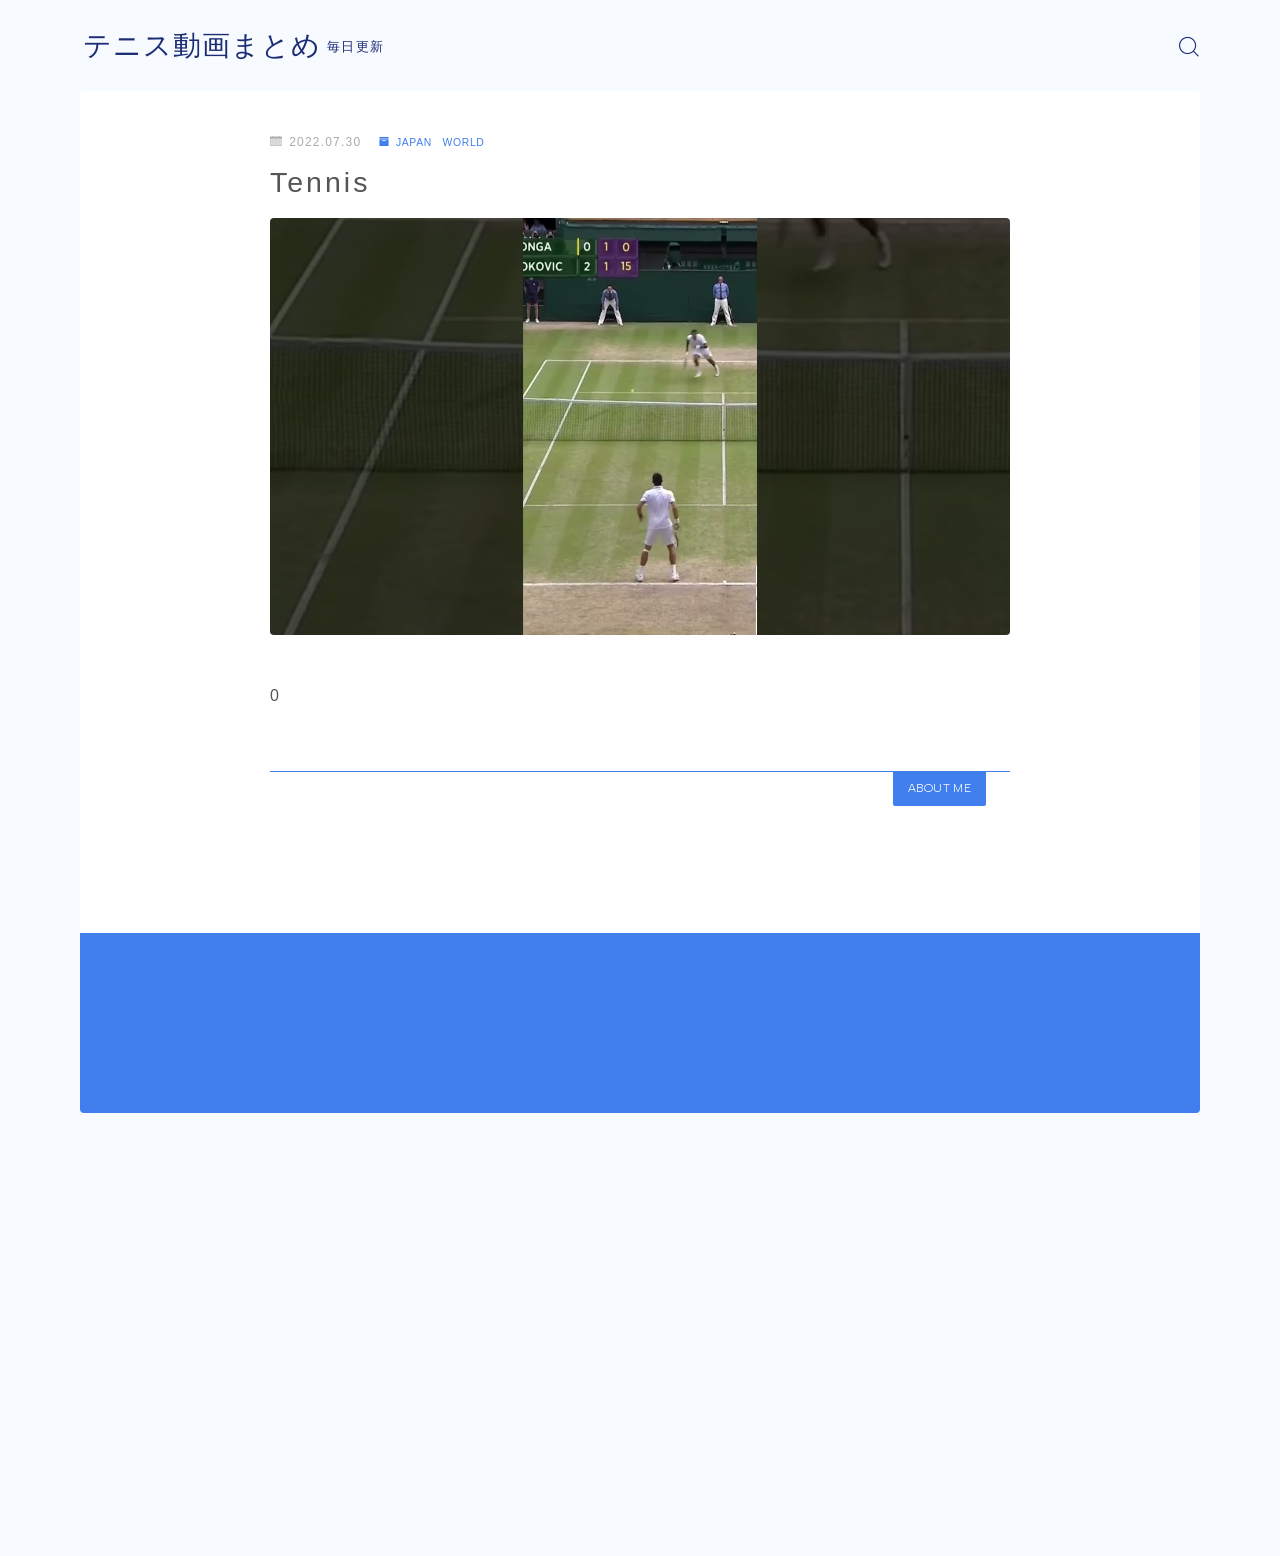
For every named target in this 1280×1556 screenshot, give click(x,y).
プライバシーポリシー (249, 1526)
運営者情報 (113, 1526)
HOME (102, 1466)
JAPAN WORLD (440, 142)
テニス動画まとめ (210, 46)
